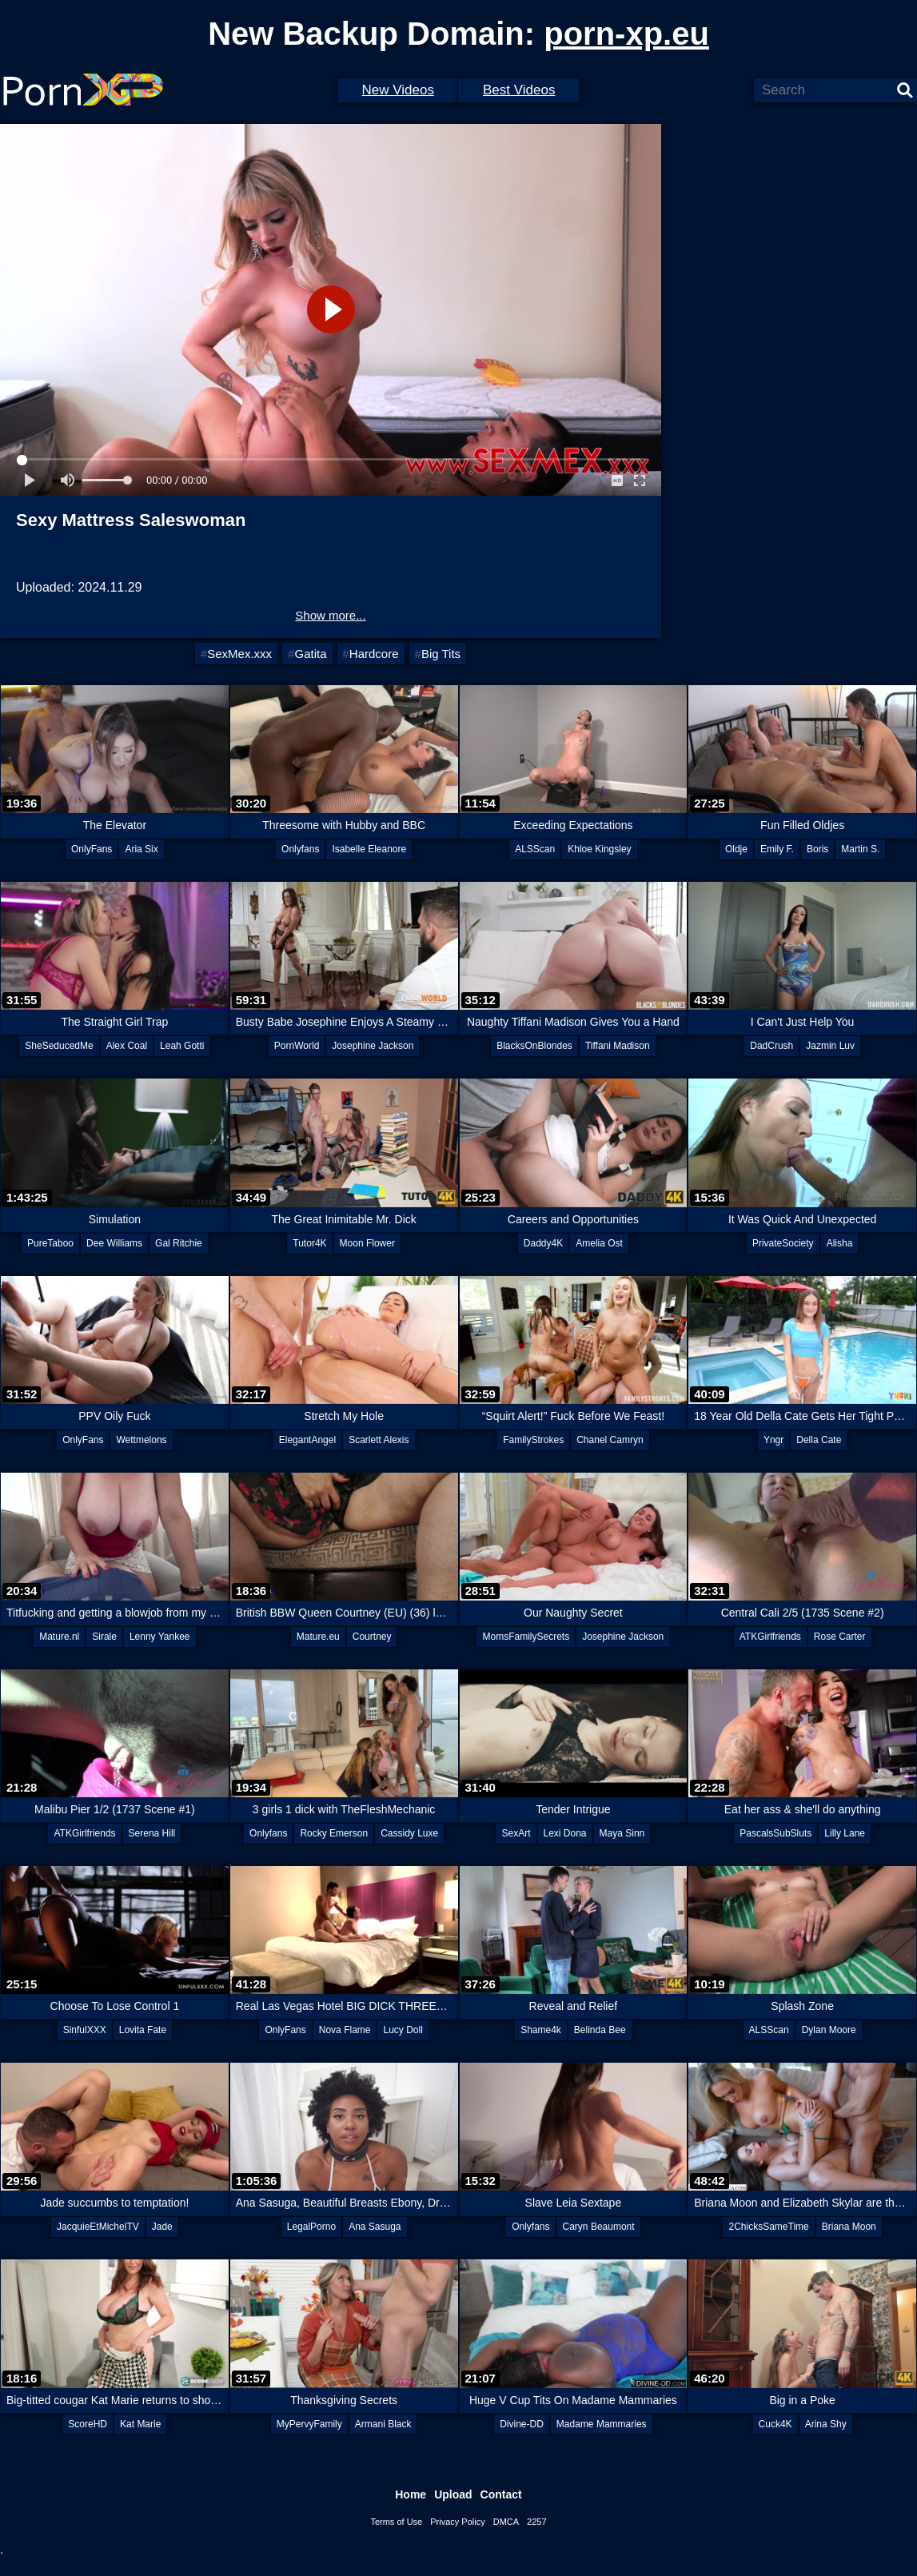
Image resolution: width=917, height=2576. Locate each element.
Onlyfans (300, 849)
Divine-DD (522, 2424)
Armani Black (383, 2424)
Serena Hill (152, 1833)
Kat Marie (140, 2424)
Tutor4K (309, 1243)
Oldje (736, 849)
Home (410, 2494)
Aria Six (141, 849)
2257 (536, 2521)
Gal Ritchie (178, 1243)
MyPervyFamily (309, 2424)
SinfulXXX (84, 2030)
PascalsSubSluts (775, 1833)
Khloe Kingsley (599, 849)
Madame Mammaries (601, 2424)
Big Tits (440, 653)
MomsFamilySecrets (525, 1636)
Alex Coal (126, 1045)
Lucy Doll (402, 2030)
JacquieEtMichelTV (98, 2226)
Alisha (840, 1243)
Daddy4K (543, 1243)
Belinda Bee (600, 2030)
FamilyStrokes (533, 1440)
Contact (501, 2494)
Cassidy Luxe (409, 1833)
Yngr (773, 1440)
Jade (162, 2226)
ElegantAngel (307, 1440)
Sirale (104, 1636)
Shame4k (540, 2030)
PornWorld (296, 1045)
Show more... (330, 615)
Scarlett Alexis (379, 1440)
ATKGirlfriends (770, 1636)
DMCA (506, 2521)
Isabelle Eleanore (369, 849)
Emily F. (777, 849)
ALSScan (535, 849)
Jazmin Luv (830, 1045)
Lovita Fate (142, 2030)
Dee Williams (114, 1243)
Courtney (372, 1636)
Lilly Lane (844, 1833)
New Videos (398, 90)
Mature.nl (59, 1636)
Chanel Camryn (609, 1440)
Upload (453, 2494)
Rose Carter (840, 1636)
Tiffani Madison (617, 1045)
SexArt (515, 1833)
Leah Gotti (182, 1045)
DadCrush (771, 1045)
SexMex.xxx (239, 653)
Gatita (310, 653)
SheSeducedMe (59, 1045)
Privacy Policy (457, 2521)
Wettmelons (141, 1440)
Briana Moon (849, 2226)
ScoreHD (87, 2424)
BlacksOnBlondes (534, 1045)
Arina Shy (826, 2424)
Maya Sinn (622, 1833)
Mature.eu (318, 1636)
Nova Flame (345, 2030)
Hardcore (374, 653)
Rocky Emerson (334, 1833)
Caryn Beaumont (599, 2226)
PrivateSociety (783, 1243)
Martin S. (860, 849)
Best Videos (519, 90)
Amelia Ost (599, 1243)
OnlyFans (91, 849)
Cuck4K (775, 2424)
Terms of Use (396, 2521)
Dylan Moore (829, 2030)
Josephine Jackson (372, 1045)
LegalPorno (311, 2226)
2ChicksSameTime (768, 2226)
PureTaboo (50, 1243)
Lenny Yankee (160, 1636)
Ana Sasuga (375, 2226)
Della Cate (818, 1440)
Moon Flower (367, 1243)
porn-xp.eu (626, 33)
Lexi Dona (565, 1833)
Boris (817, 849)
